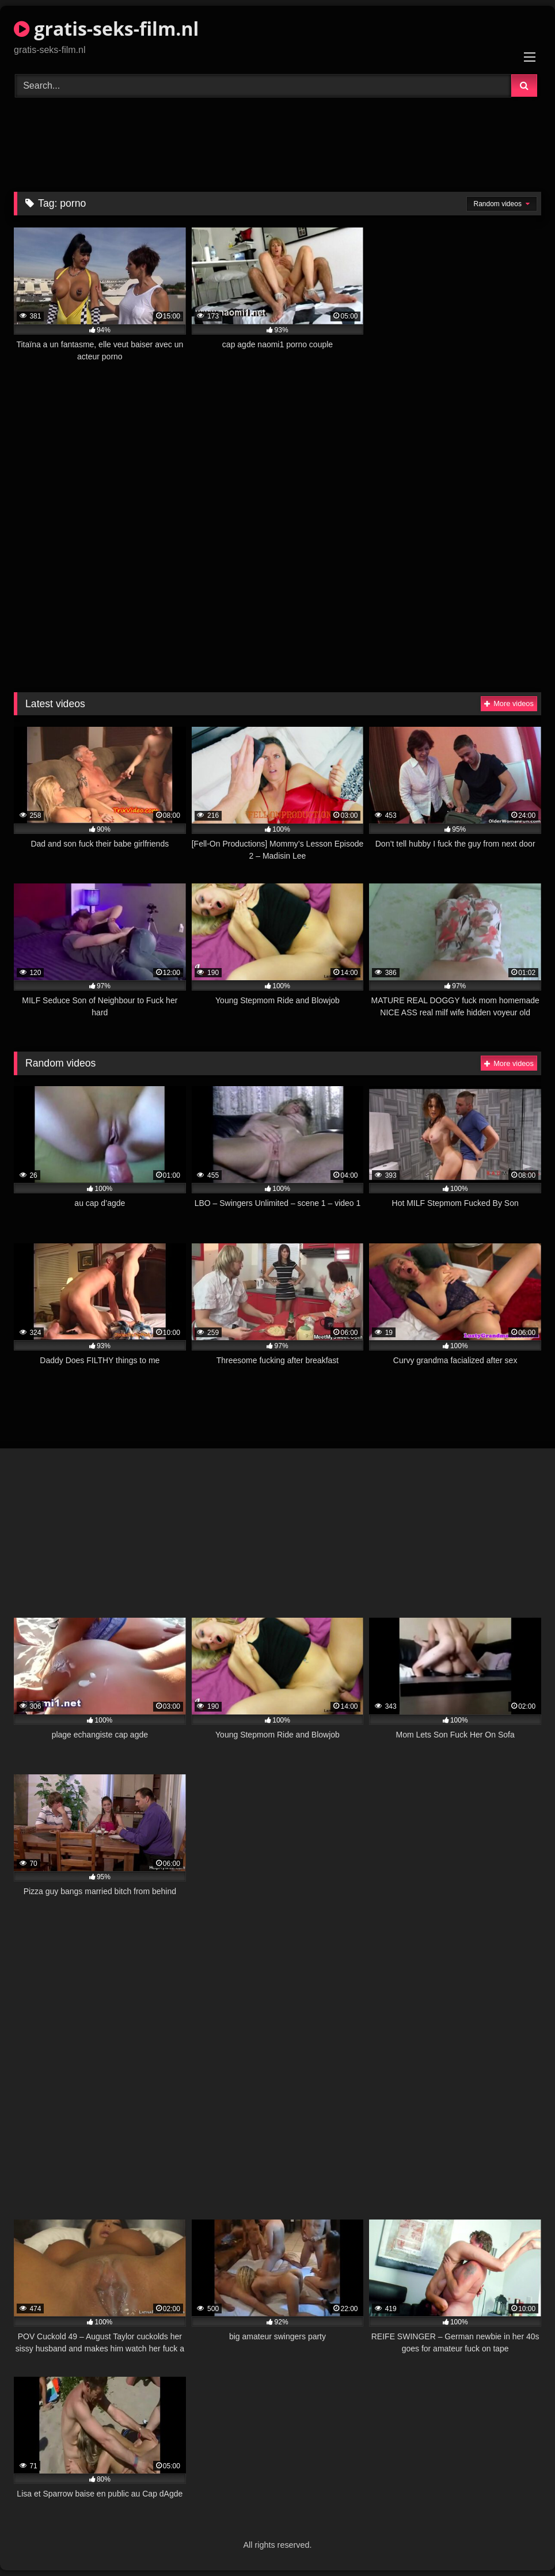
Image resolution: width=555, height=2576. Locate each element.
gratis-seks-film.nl (106, 28)
